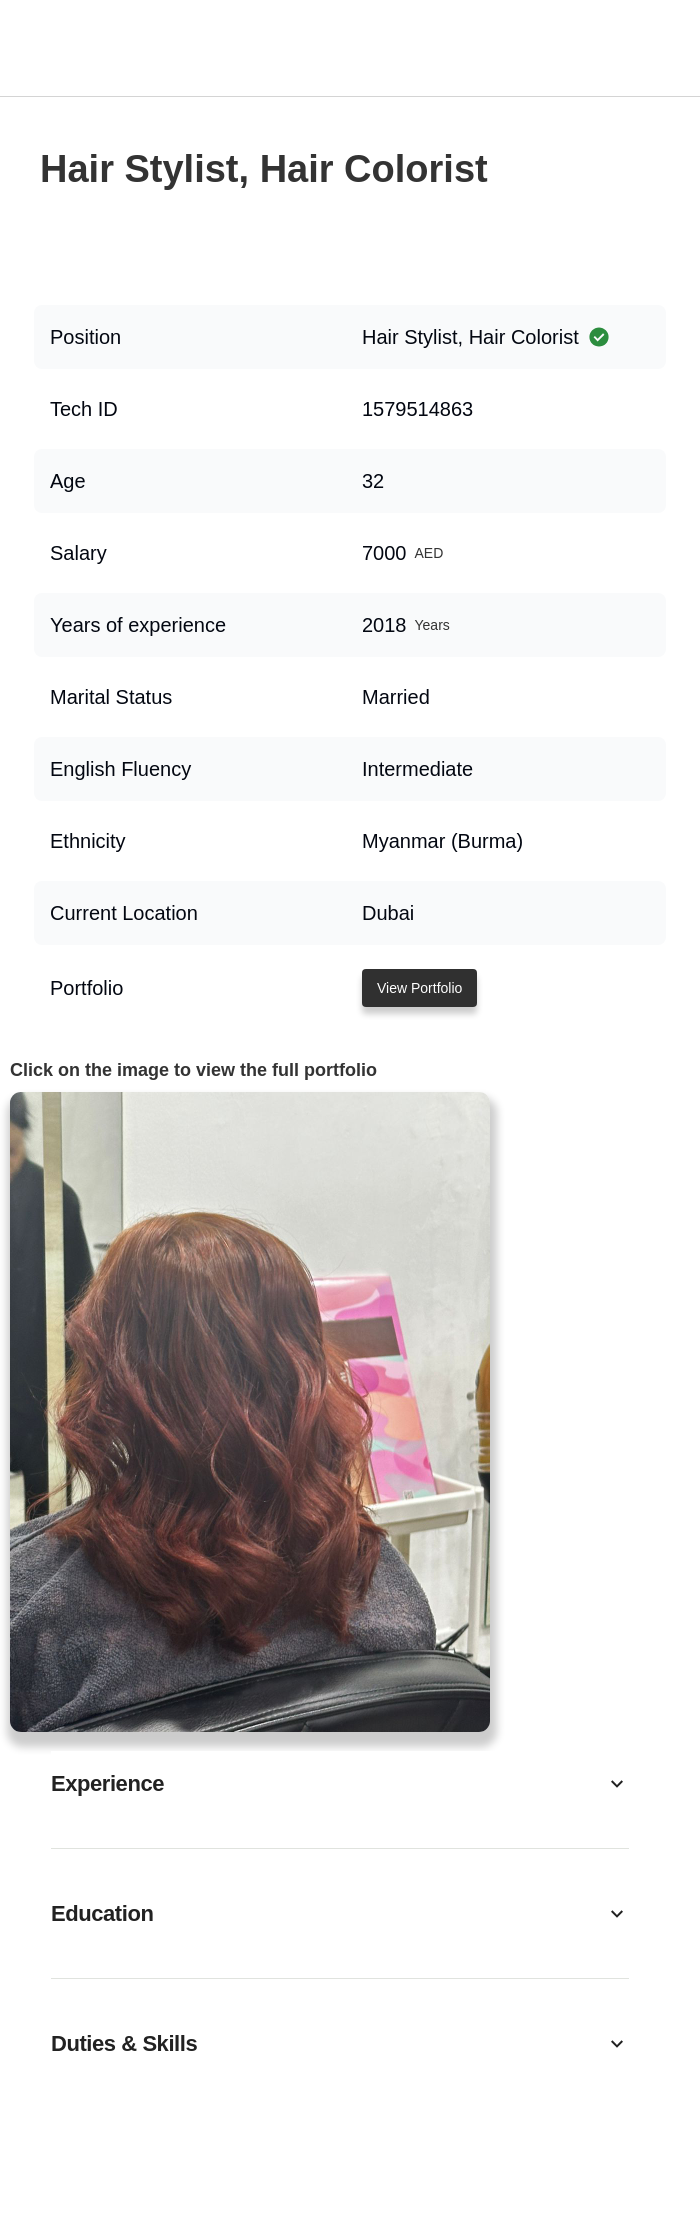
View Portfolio (419, 988)
